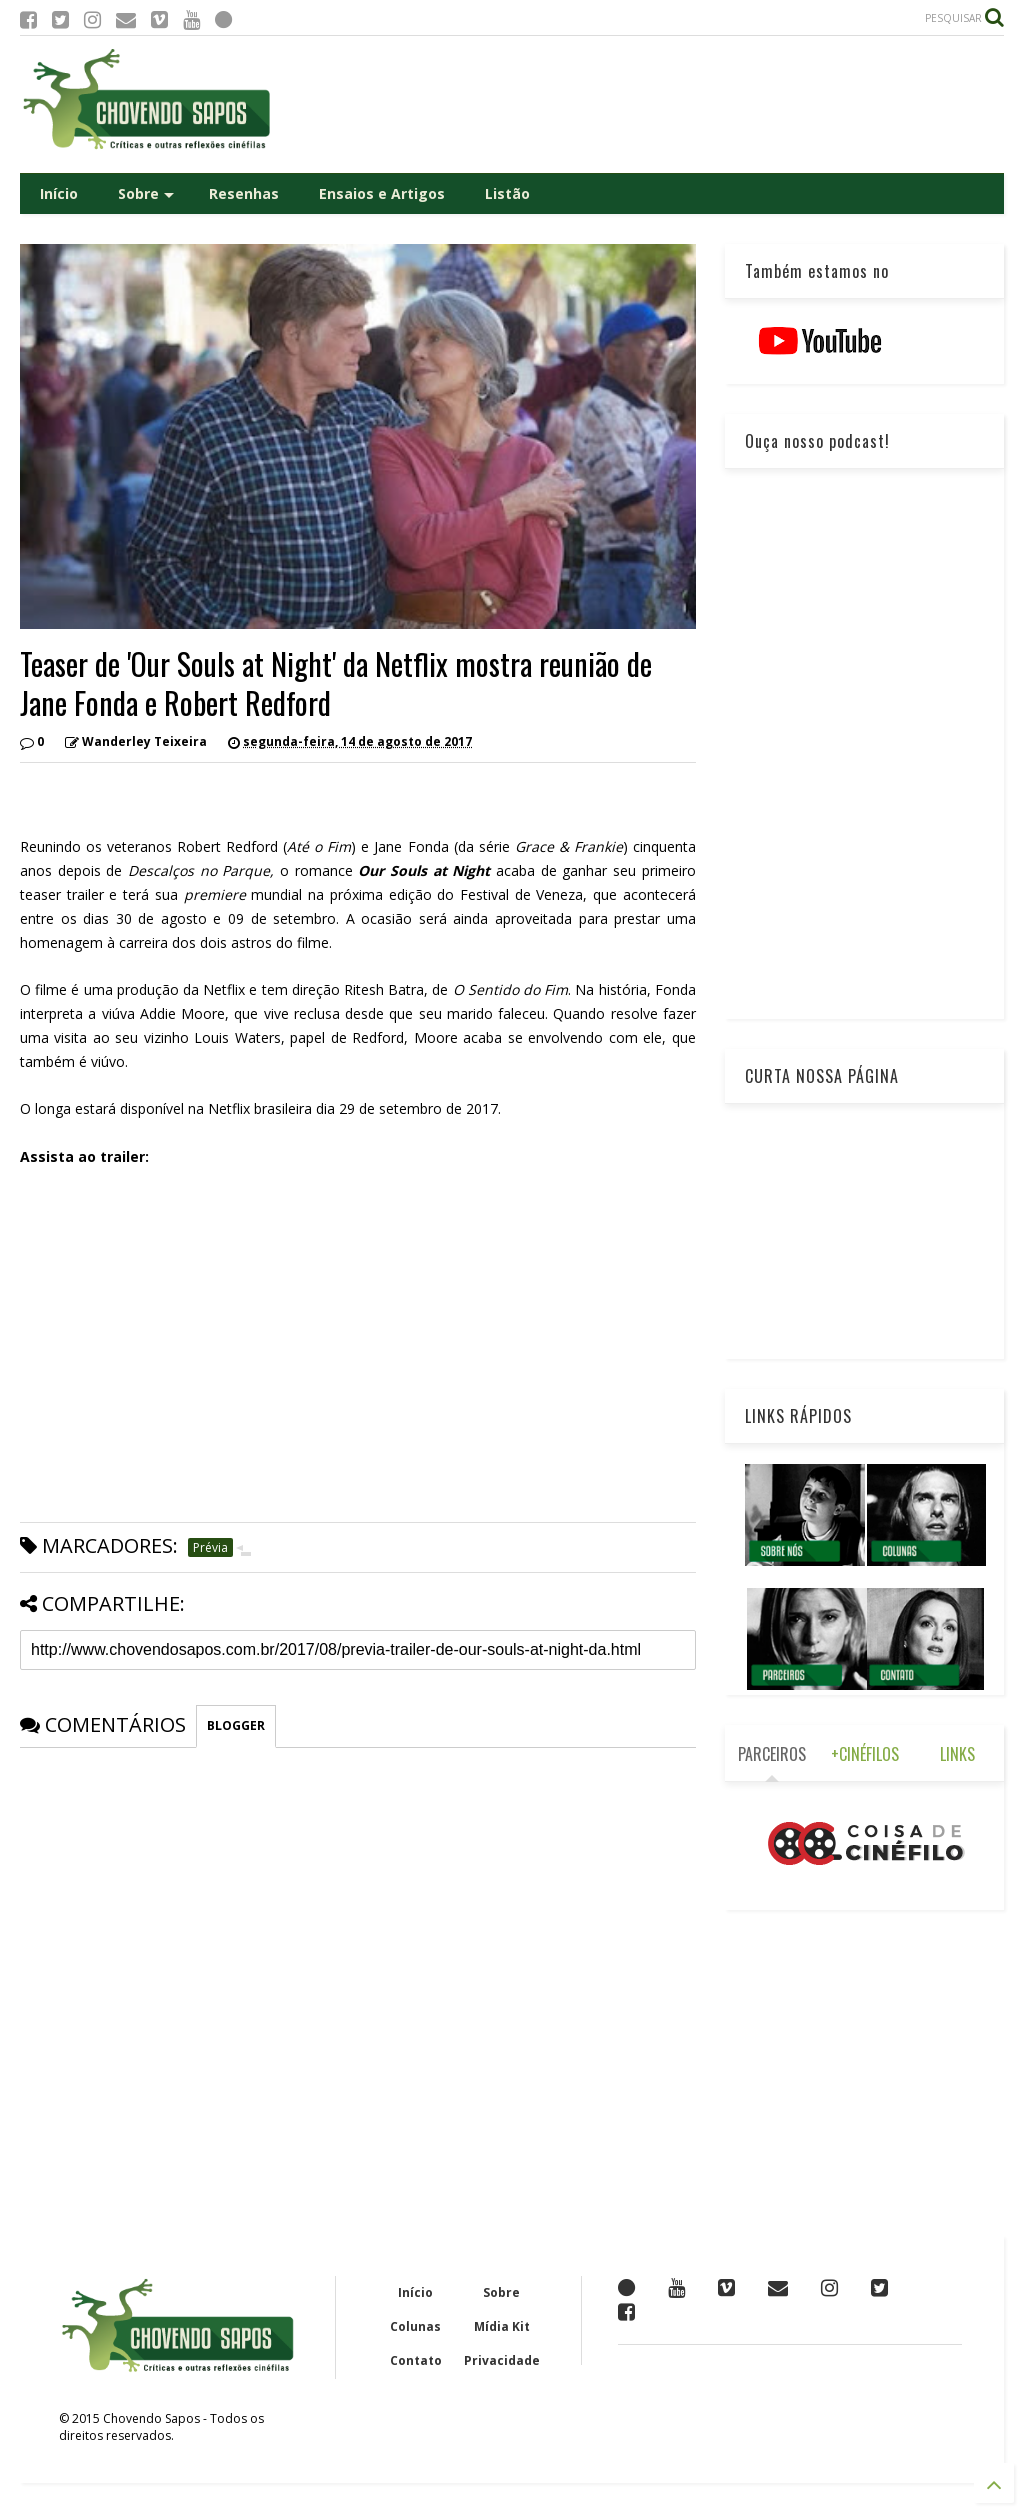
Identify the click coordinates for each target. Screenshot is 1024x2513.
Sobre (146, 193)
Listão (507, 193)
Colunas (415, 2326)
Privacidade (502, 2360)
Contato (416, 2360)
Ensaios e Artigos (382, 193)
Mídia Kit (502, 2326)
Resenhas (244, 193)
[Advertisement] (640, 104)
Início (59, 193)
